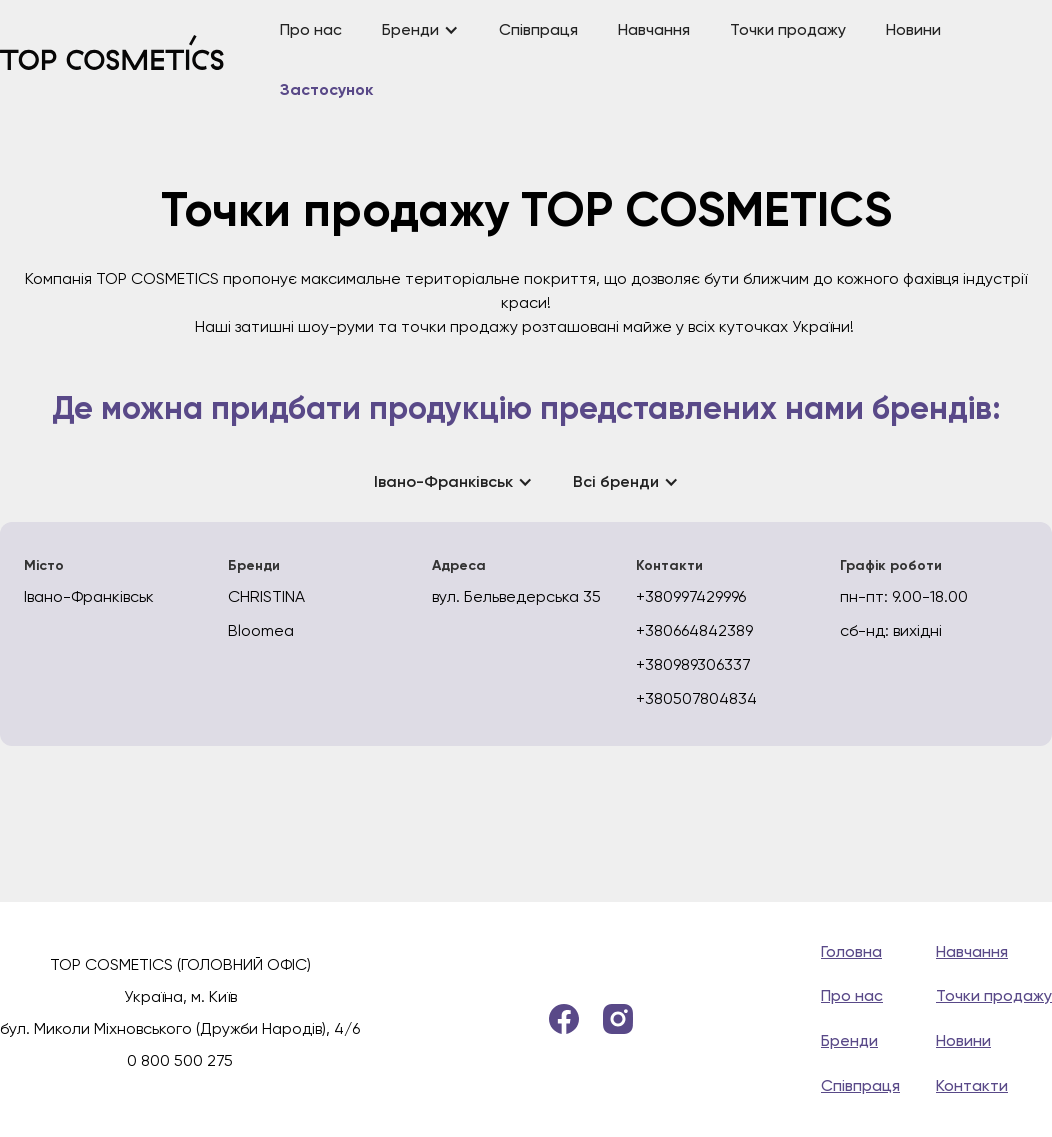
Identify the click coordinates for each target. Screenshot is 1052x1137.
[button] (420, 30)
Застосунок (326, 91)
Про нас (311, 29)
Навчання (654, 29)
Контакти (972, 1085)
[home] (130, 61)
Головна (851, 951)
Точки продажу (788, 29)
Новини (913, 29)
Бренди (849, 1040)
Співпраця (538, 29)
